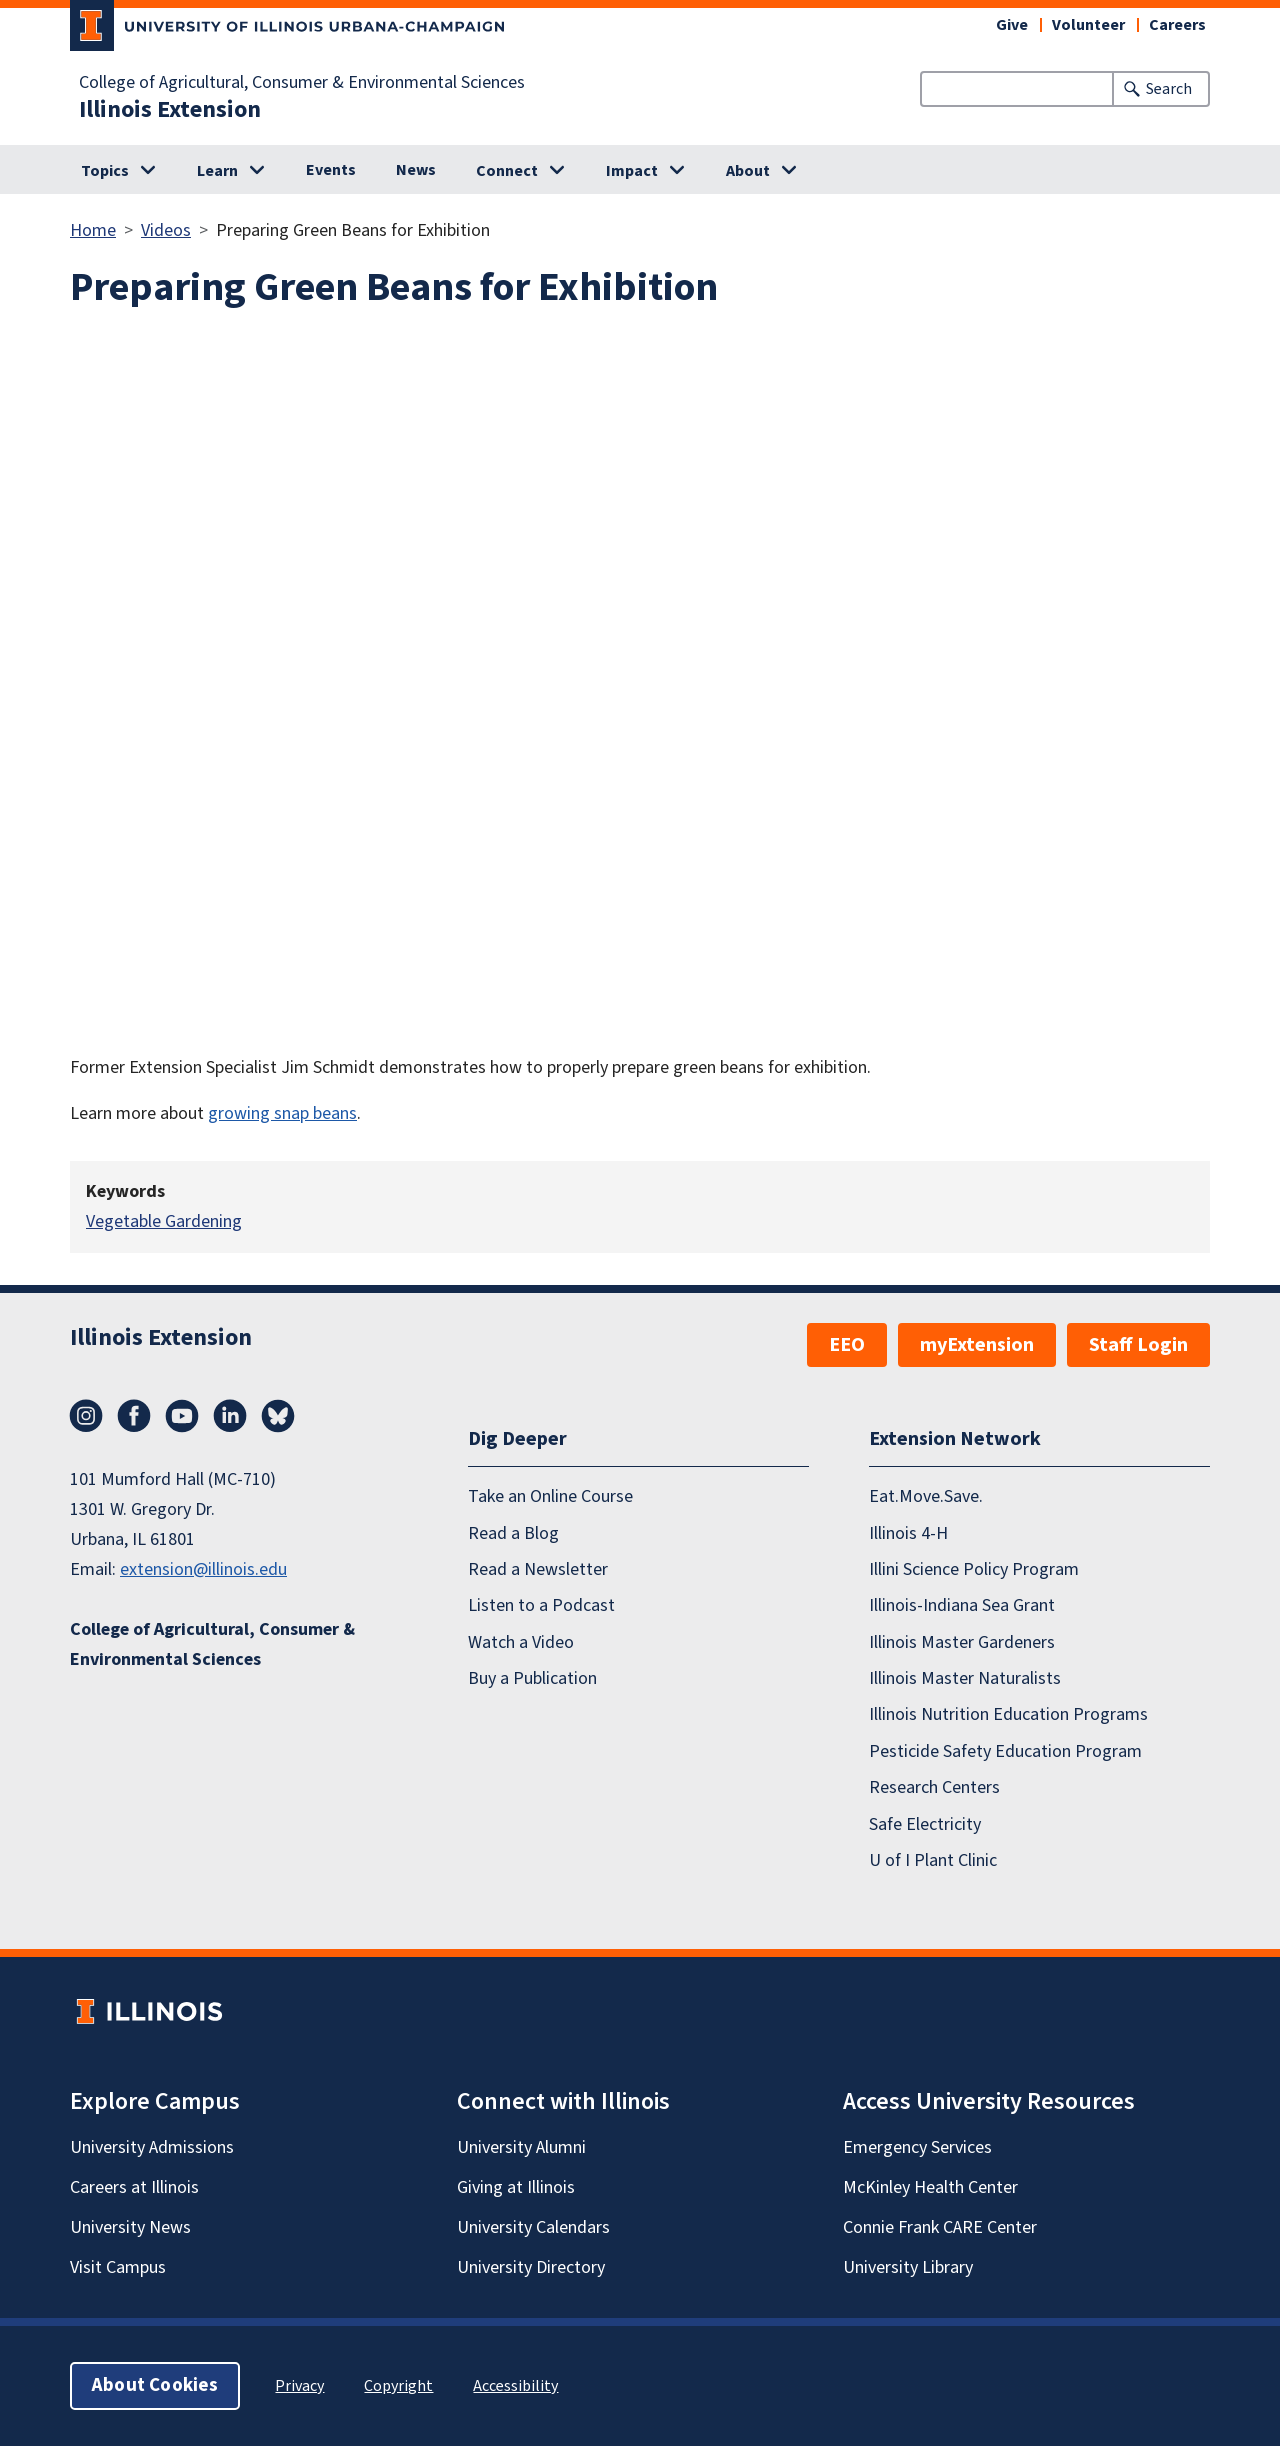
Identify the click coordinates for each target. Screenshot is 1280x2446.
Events (331, 170)
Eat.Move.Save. (926, 1496)
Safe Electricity (925, 1824)
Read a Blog (513, 1533)
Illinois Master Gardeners (962, 1642)
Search (1169, 89)
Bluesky (278, 1416)
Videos (166, 230)
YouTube (182, 1416)
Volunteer (1088, 25)
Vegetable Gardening (164, 1221)
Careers (1177, 25)
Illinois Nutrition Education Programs (1008, 1715)
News (416, 170)
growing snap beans (282, 1113)
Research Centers (934, 1787)
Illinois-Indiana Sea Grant (962, 1606)
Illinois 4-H (908, 1533)
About (748, 171)
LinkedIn (230, 1416)
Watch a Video (521, 1642)
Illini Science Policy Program (974, 1569)
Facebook (134, 1416)
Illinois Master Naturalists (965, 1678)
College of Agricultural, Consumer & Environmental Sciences (302, 83)
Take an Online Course (550, 1496)
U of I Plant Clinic (933, 1860)
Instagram (86, 1416)
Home (93, 230)
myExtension (977, 1345)
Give (1012, 25)
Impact (632, 171)
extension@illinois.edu (203, 1569)
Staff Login (1138, 1345)
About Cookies (155, 2385)
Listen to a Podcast (541, 1606)
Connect (507, 171)
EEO (847, 1345)
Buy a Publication (532, 1678)
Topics (105, 171)
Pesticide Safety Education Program (1005, 1751)
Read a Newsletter (538, 1569)
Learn (217, 171)
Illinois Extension (170, 110)
